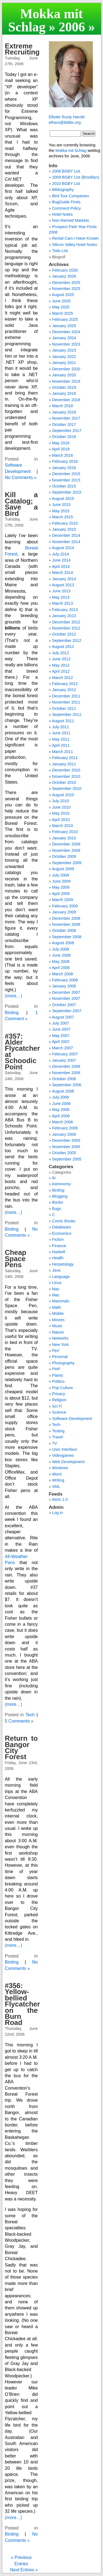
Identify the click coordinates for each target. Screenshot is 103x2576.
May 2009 (60, 887)
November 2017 (66, 418)
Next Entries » (24, 2569)
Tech (30, 1714)
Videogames (63, 1455)
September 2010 (66, 788)
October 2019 (64, 387)
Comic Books (64, 1221)
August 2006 (63, 1091)
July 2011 (60, 727)
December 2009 (66, 844)
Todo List (60, 250)
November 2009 (66, 850)
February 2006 (65, 1128)
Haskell (58, 1252)
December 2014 (66, 535)
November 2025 (66, 288)
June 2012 (61, 659)
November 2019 (66, 381)
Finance (59, 1246)
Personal (60, 1356)
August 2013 (63, 585)
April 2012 (61, 671)
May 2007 (60, 1035)
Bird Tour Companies (70, 196)
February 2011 (65, 757)
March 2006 (62, 1122)
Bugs (56, 1208)
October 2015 (64, 486)
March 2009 (62, 899)
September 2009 (66, 863)
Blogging (60, 1196)
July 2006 (60, 1097)
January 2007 (64, 1060)
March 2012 (62, 677)
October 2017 (64, 424)
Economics (61, 1233)
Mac (56, 1289)
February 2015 (65, 523)
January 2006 (64, 1134)
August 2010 (63, 795)
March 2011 (62, 751)
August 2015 (63, 498)
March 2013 (62, 603)
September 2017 (66, 430)
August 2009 (63, 869)
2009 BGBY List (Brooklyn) (75, 177)
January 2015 (64, 529)
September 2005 (66, 1159)
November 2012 (66, 628)
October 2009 (64, 856)
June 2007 (61, 1029)
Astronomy (61, 1184)
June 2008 (61, 955)
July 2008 (60, 949)
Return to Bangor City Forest (21, 1747)
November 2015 (66, 480)
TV (54, 1443)
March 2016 (62, 455)
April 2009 (61, 893)
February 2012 (65, 683)
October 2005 (64, 1153)
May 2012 (60, 665)
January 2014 (64, 579)
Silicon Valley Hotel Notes (74, 244)
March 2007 (62, 1048)
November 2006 (66, 1073)
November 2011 (66, 702)
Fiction (58, 1239)
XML (56, 1486)
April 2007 (61, 1041)
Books (57, 1202)
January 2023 (64, 350)
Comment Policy (66, 208)
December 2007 (66, 992)
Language (61, 1276)
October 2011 (64, 708)
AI (54, 1178)
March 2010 (62, 825)
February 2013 (65, 609)
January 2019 (64, 393)
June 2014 (61, 560)
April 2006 (61, 1116)
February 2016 (65, 461)
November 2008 (66, 924)
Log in (57, 1512)
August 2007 (63, 1017)
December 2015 (66, 474)
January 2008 (64, 986)
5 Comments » (19, 1721)
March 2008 (62, 974)
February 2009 (65, 906)
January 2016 (64, 468)
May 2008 (60, 961)
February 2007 (65, 1054)
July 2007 (60, 1023)
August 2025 (63, 294)
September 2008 (66, 937)
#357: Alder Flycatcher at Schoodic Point (22, 1051)
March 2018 (62, 406)
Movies (58, 1320)
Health (58, 1258)
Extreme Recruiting (22, 49)
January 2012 (64, 690)
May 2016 (60, 443)
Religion (59, 1400)
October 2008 (64, 930)
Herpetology (63, 1264)
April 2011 (61, 745)
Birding (12, 1012)
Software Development (72, 1418)
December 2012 (66, 622)
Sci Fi (57, 1406)
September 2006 (66, 1085)
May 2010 (60, 813)
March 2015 (62, 517)
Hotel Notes (62, 214)
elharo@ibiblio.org (65, 122)
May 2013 (60, 597)
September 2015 (66, 492)
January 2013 (64, 616)
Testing (58, 1431)
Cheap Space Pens (15, 1259)
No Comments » (21, 477)
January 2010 (64, 838)
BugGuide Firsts (66, 202)
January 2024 (64, 338)
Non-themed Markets (70, 220)
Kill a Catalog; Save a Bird (21, 504)
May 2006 (60, 1109)
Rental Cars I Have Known (75, 238)
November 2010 (66, 776)
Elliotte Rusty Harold (67, 117)
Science (59, 1412)
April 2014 (61, 566)
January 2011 (64, 764)
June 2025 (61, 301)
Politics (58, 1381)
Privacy (58, 1394)
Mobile (58, 1313)
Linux (57, 1282)
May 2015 (60, 511)
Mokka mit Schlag (45, 20)
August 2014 (63, 548)
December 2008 (66, 918)
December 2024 (66, 332)
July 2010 (60, 801)
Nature (58, 1332)
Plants (57, 1375)
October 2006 (64, 1079)
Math (56, 1307)
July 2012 (60, 653)
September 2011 (66, 714)
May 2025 (60, 307)
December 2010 (66, 770)
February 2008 (65, 980)
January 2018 (64, 412)
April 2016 (61, 449)
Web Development (68, 1462)
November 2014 (66, 542)
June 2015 (61, 504)
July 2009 (60, 875)
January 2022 (64, 356)
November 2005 (66, 1147)
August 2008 (63, 943)
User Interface (64, 1449)
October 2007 (64, 1005)
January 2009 (64, 912)
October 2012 (64, 634)
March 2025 (62, 313)
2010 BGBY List (66, 183)
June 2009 (61, 881)
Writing (58, 1480)
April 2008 (61, 967)
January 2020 (64, 375)
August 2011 (63, 721)
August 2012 (63, 646)
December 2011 (66, 696)
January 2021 (64, 362)
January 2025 (64, 326)
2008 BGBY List (66, 171)
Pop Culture (62, 1388)
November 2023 (66, 344)
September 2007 (66, 1011)
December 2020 (66, 369)
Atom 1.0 (60, 1499)
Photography (63, 1363)
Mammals (60, 1301)
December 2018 (66, 400)
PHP (56, 1369)
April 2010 (61, 819)
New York (60, 1344)
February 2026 (65, 270)
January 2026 (64, 276)
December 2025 (66, 282)
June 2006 (61, 1103)
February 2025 (65, 319)
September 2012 (66, 640)
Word (57, 1474)
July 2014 (60, 554)
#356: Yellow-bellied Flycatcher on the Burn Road (22, 2004)
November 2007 (66, 998)
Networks (60, 1338)
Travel (57, 1437)
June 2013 (61, 591)
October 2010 (64, 782)
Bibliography (63, 189)
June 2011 (61, 733)
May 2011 (60, 739)
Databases (61, 1227)
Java (56, 1270)
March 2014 (62, 572)
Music (57, 1326)
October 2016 (64, 436)
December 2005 (66, 1140)
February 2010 (65, 832)
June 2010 (61, 807)
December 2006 (66, 1066)
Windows (60, 1468)
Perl (55, 1350)
